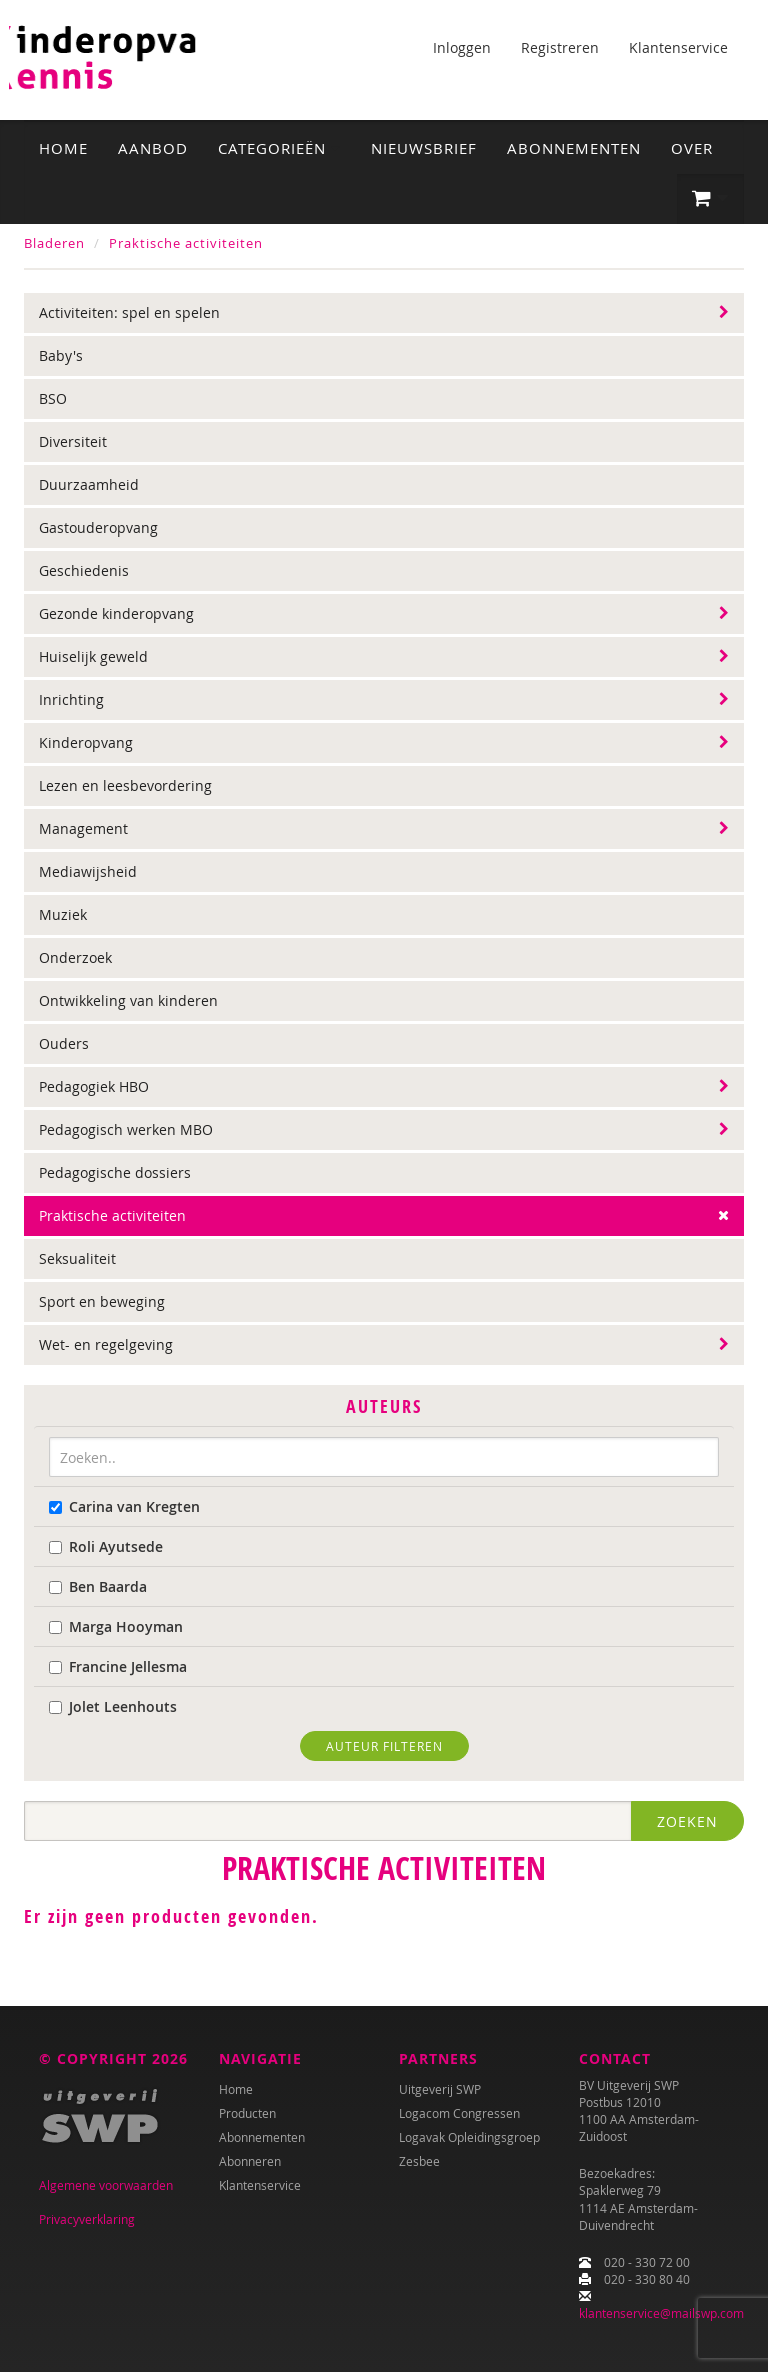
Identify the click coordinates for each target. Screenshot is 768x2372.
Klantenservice (678, 47)
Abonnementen (574, 148)
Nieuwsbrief (424, 148)
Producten (247, 2113)
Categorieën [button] (279, 148)
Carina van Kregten (124, 1506)
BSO (53, 398)
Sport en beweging (102, 1301)
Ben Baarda (98, 1586)
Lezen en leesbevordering (125, 785)
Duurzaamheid (89, 484)
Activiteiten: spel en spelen (129, 312)
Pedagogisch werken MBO (126, 1129)
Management (83, 828)
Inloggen (462, 47)
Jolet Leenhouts (113, 1706)
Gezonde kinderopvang (116, 613)
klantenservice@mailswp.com (661, 2313)
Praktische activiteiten (186, 243)
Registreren (560, 47)
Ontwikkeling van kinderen (128, 1000)
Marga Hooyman (116, 1626)
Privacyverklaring (87, 2219)
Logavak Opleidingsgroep (469, 2137)
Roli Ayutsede (106, 1546)
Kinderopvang (86, 742)
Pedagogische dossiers (115, 1172)
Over (692, 148)
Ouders (64, 1043)
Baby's (61, 355)
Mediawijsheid (88, 871)
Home (63, 148)
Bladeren (54, 243)
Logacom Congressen (459, 2113)
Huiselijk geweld (93, 656)
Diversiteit (73, 441)
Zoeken (687, 1821)
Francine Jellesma (118, 1666)
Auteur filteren (384, 1746)
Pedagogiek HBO (94, 1086)
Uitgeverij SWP (440, 2089)
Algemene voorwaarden (106, 2185)
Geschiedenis (84, 570)
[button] (710, 199)
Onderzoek (75, 957)
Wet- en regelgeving (106, 1344)
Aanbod (153, 148)
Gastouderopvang (98, 527)
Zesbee (419, 2161)
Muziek (63, 914)
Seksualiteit (77, 1258)
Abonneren (250, 2161)
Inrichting (71, 699)
